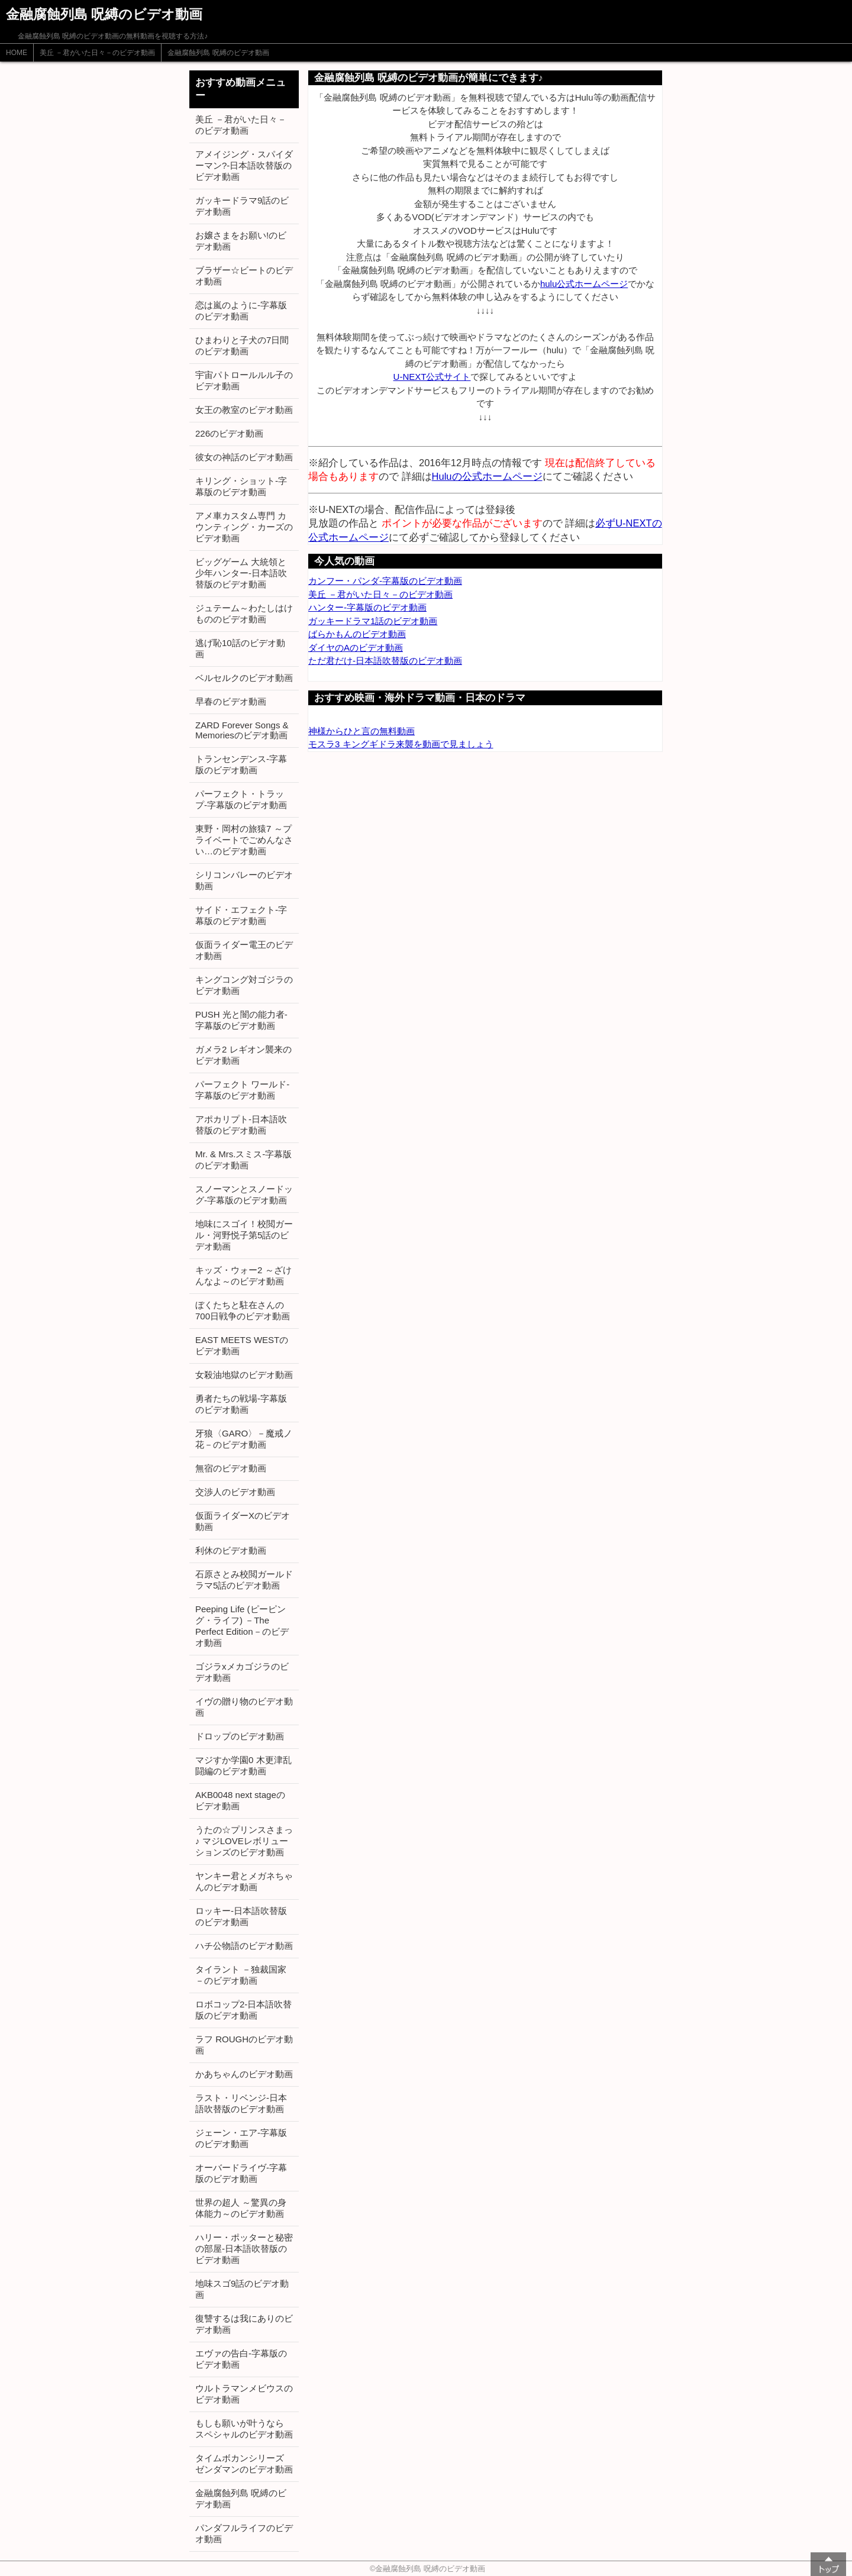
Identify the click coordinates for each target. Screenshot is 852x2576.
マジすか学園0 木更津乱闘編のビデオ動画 (243, 1765)
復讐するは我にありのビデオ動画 (244, 2324)
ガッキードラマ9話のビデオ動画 (242, 206)
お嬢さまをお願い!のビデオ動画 (240, 240)
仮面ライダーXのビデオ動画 (242, 1521)
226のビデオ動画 (229, 433)
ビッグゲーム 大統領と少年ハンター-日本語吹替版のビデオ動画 (241, 573)
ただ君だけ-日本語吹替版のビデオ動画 (385, 661)
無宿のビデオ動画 (230, 1468)
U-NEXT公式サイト (432, 377)
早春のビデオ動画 (230, 701)
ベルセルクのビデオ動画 (244, 678)
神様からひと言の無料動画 (361, 731)
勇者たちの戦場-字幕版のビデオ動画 (241, 1404)
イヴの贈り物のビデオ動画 (244, 1707)
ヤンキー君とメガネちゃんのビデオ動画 (244, 1881)
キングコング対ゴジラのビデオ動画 (244, 985)
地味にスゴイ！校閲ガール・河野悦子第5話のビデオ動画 (244, 1235)
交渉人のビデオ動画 (235, 1492)
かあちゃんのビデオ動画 (244, 2074)
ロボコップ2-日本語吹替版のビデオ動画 (243, 2009)
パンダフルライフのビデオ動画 (244, 2533)
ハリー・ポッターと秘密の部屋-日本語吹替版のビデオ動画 (244, 2248)
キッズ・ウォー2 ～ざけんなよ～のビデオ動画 (243, 1275)
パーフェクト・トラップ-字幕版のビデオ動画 (241, 799)
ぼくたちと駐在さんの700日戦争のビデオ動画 (242, 1310)
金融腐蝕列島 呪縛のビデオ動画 (218, 53)
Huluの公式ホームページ (487, 476)
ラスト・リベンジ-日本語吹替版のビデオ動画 (241, 2103)
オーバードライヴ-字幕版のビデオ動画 (241, 2173)
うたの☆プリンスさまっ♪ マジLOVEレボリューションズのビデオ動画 (244, 1841)
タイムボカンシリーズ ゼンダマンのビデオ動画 (244, 2463)
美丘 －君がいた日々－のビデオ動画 (97, 53)
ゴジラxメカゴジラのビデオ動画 (242, 1672)
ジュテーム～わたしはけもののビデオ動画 (244, 613)
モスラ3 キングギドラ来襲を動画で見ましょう (400, 744)
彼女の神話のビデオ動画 (244, 457)
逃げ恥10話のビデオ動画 (240, 648)
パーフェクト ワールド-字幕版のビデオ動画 (242, 1089)
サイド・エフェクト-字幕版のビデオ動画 (241, 915)
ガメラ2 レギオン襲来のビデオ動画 (243, 1055)
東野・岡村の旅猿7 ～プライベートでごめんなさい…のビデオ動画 (244, 840)
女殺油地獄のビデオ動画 (244, 1375)
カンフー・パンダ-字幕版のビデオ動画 (385, 581)
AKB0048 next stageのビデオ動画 (240, 1800)
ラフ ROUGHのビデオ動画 (244, 2044)
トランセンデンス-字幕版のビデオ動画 (241, 764)
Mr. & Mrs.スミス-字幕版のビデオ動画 (243, 1159)
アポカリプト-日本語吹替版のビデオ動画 (241, 1124)
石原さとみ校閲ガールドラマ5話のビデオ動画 (244, 1579)
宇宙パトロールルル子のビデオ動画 (244, 380)
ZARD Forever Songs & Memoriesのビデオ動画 (242, 730)
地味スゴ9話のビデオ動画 (242, 2289)
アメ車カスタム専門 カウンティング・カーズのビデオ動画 (244, 527)
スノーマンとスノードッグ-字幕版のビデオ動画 (244, 1194)
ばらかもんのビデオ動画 (357, 634)
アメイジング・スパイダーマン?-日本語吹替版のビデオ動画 (244, 165)
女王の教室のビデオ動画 (244, 410)
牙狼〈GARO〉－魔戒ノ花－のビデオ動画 (243, 1439)
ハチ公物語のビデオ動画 (244, 1946)
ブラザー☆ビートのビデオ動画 (244, 275)
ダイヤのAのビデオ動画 (355, 648)
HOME (16, 53)
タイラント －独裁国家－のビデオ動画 (240, 1975)
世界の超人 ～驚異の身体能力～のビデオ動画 (240, 2208)
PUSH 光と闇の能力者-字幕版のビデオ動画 (241, 1020)
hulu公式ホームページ (584, 284)
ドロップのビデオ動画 (239, 1736)
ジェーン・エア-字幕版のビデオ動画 (241, 2138)
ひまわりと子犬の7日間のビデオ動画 (242, 345)
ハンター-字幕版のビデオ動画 (367, 607)
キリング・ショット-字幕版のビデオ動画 (241, 486)
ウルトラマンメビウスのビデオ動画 (244, 2393)
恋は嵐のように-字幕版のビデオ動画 (241, 310)
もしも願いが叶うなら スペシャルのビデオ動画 (244, 2428)
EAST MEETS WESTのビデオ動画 (241, 1345)
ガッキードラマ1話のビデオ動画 (372, 621)
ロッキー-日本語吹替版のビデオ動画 (241, 1916)
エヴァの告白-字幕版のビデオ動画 (241, 2359)
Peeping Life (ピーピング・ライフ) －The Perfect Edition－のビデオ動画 (242, 1626)
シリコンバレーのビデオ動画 (244, 880)
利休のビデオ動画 (230, 1550)
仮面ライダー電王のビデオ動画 (244, 950)
